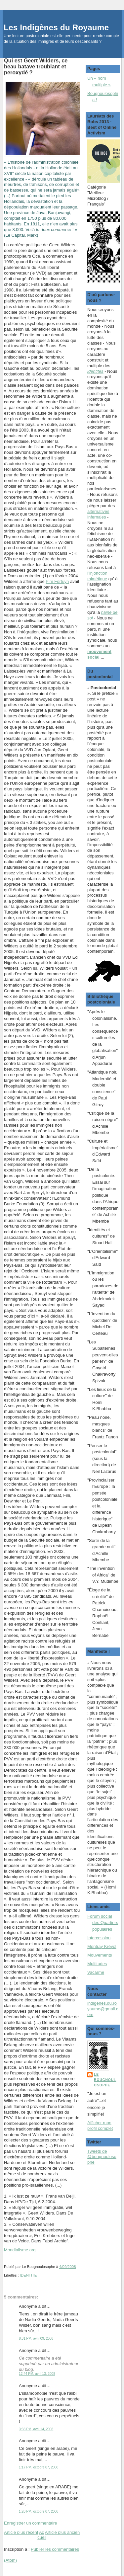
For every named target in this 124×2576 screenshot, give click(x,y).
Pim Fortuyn (57, 581)
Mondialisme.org (19, 2249)
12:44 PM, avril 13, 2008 (37, 2373)
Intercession (98, 1937)
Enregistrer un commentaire (30, 2523)
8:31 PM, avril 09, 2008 (36, 2338)
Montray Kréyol (101, 1946)
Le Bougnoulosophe (105, 2080)
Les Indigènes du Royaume (56, 27)
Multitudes (97, 1963)
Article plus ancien (62, 2532)
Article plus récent (21, 2532)
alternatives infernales (98, 514)
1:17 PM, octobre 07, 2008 (38, 2467)
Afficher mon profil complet (100, 2125)
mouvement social (99, 654)
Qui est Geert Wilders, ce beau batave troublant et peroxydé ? (35, 66)
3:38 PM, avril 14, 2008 (36, 2429)
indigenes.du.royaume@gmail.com (102, 2009)
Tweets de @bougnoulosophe (101, 2157)
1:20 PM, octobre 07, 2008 (38, 2511)
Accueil (41, 2535)
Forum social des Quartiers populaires (102, 1923)
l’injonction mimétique (97, 576)
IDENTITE (28, 2275)
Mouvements (99, 1955)
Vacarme (95, 1972)
